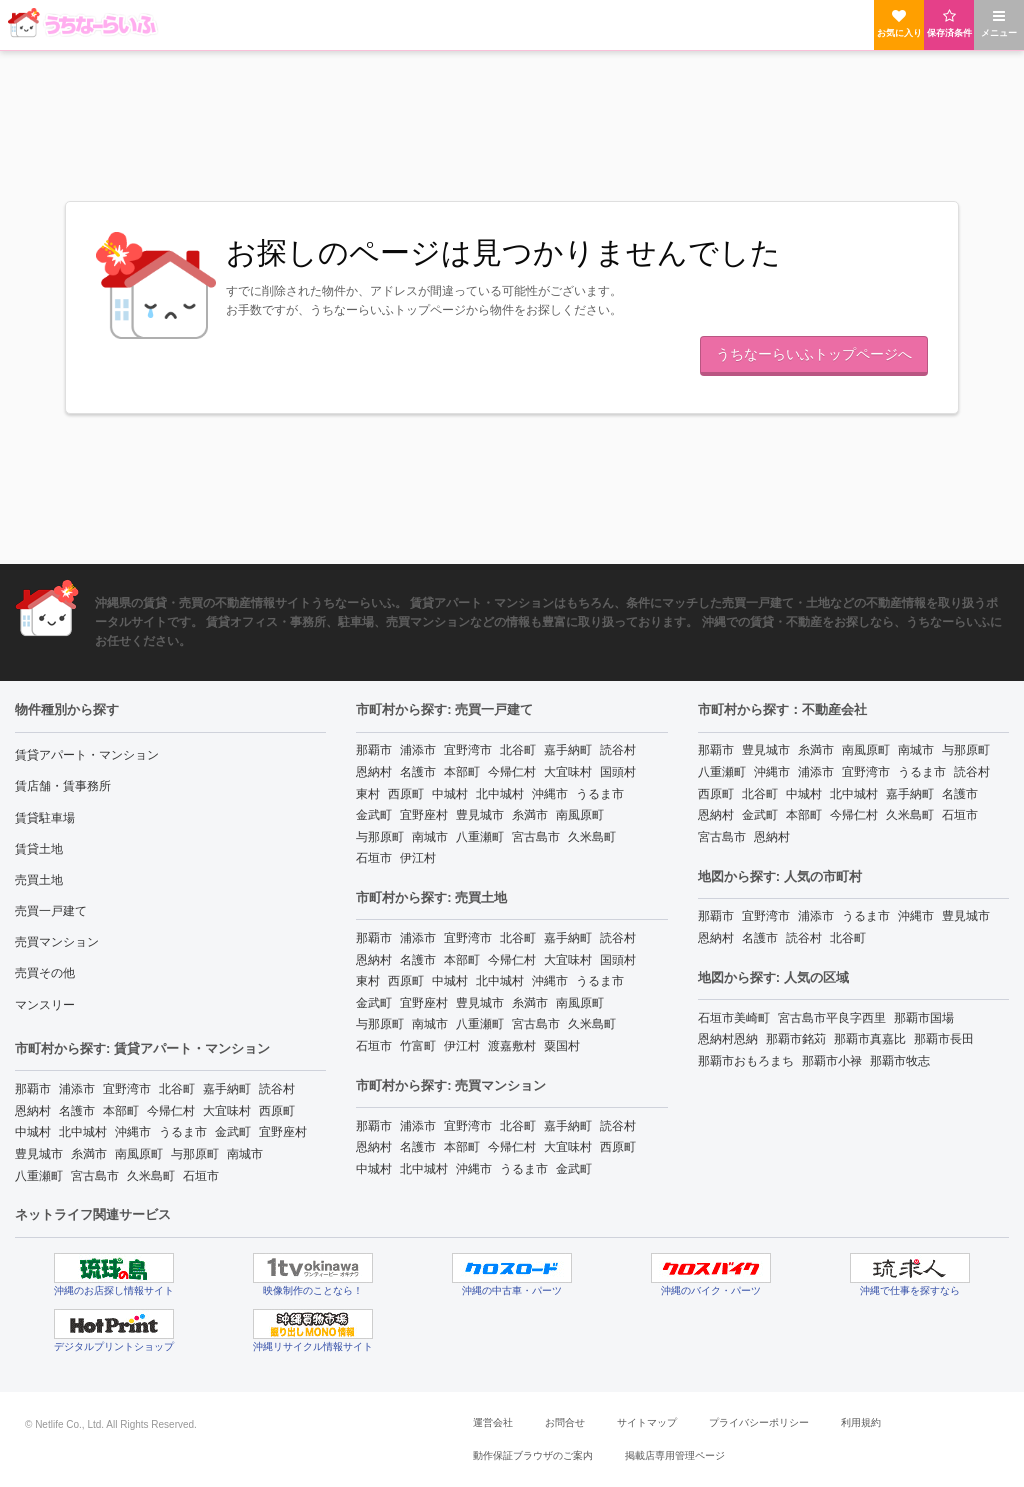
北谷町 (177, 1089)
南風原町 (139, 1154)
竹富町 (418, 1046)
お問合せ (565, 1422)
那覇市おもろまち (746, 1061)
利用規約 (861, 1422)
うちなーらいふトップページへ (814, 354)
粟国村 (562, 1046)
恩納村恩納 (728, 1039)
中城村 (33, 1132)
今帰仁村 (171, 1111)
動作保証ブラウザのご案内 (533, 1455)
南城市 (245, 1154)
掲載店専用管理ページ (675, 1455)
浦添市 (77, 1089)
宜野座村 (283, 1132)
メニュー (999, 23)
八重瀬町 (39, 1176)
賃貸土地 (39, 849)
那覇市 (33, 1089)
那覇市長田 (944, 1039)
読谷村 (277, 1089)
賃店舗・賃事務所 (63, 786)
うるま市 (183, 1132)
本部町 (121, 1111)
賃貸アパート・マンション (87, 755)
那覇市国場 (924, 1018)
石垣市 (201, 1176)
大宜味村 (227, 1111)
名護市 (77, 1111)
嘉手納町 (227, 1089)
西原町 (277, 1111)
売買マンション (57, 942)
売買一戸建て (51, 911)
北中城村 (83, 1132)
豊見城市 (39, 1154)
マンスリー (45, 1005)
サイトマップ (647, 1422)
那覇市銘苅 (796, 1039)
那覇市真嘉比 (870, 1039)
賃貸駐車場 (45, 818)
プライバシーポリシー (759, 1422)
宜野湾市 (127, 1089)
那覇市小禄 (832, 1061)
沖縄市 (133, 1132)
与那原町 (195, 1154)
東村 (368, 794)
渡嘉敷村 (512, 1046)
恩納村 (33, 1111)
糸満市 (89, 1154)
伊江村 (418, 858)
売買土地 (39, 880)
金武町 (233, 1132)
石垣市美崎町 (734, 1018)
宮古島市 (95, 1176)
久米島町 (151, 1176)
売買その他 (45, 973)
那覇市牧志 (900, 1061)
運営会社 (493, 1422)
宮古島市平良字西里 (832, 1018)
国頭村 (618, 772)
